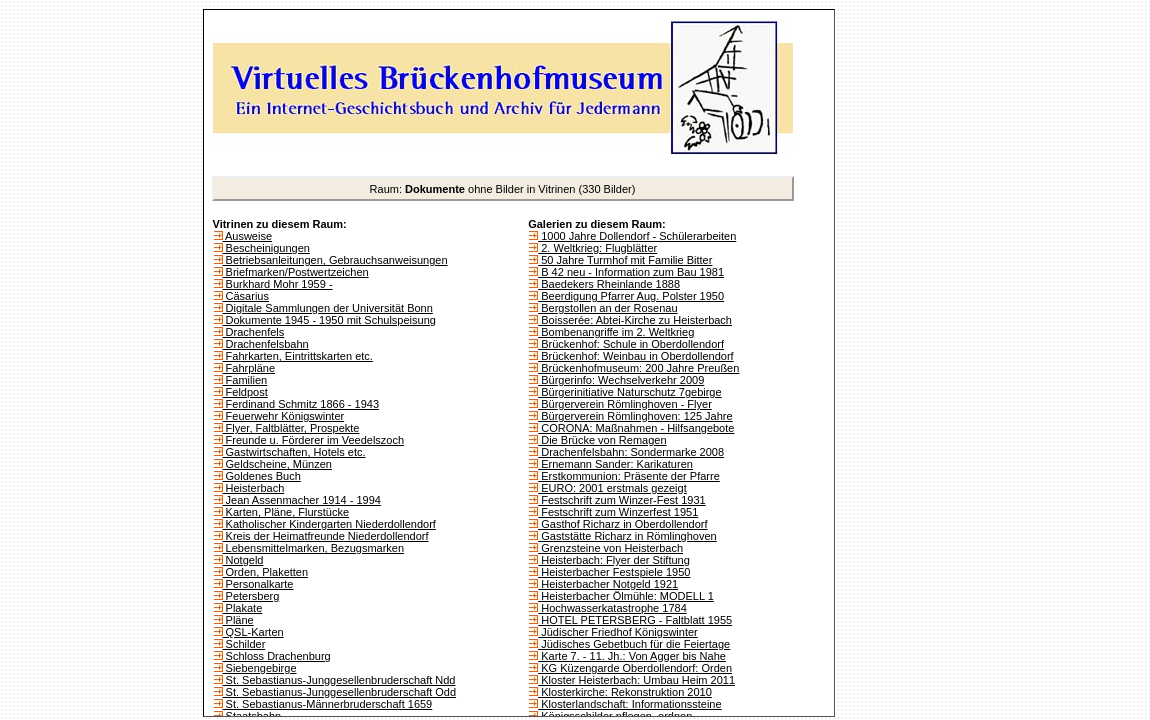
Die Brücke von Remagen (602, 440)
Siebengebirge (260, 668)
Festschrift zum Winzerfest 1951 (618, 512)
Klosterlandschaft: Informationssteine (629, 704)
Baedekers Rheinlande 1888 (609, 284)
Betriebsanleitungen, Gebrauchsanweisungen (335, 260)
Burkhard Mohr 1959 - (278, 284)
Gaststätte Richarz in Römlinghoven (627, 536)
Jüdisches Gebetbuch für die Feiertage (634, 644)
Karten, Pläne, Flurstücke (286, 512)
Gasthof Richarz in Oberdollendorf (622, 524)
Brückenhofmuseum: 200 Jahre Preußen (638, 368)
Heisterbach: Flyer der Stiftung (614, 560)
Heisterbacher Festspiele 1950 (614, 572)
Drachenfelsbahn (266, 344)
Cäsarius (246, 296)
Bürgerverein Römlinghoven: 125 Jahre (635, 416)
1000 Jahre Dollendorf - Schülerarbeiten (637, 236)
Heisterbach (254, 488)
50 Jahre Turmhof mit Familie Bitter (625, 260)
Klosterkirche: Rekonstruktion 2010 (625, 692)
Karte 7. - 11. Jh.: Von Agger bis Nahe (632, 656)
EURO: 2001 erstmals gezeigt (612, 488)
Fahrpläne (249, 368)
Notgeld (243, 560)
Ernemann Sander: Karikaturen (615, 464)
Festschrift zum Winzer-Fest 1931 (622, 500)
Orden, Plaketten (266, 572)
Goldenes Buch (262, 476)
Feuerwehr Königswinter (284, 416)
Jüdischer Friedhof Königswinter (618, 632)
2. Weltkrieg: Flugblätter (597, 248)
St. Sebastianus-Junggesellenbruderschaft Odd (340, 692)
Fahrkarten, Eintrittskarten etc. (298, 356)
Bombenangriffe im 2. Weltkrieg (616, 332)
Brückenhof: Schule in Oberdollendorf (631, 344)
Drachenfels (254, 332)
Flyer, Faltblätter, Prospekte (291, 428)
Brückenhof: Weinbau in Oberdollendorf (635, 356)
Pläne (238, 620)
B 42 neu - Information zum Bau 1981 (631, 272)
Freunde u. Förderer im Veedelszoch (314, 440)
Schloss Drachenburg (277, 656)
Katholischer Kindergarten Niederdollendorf (329, 524)
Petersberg (251, 596)
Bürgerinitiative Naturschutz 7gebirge (629, 392)
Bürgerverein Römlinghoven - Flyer (625, 404)
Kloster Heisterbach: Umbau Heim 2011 (636, 680)
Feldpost (245, 392)
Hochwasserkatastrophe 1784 (612, 608)
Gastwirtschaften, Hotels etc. (294, 452)
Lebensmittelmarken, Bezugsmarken (314, 548)
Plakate (243, 608)
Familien (245, 380)
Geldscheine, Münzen (277, 464)
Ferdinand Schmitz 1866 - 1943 (301, 404)
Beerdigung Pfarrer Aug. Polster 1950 (631, 296)
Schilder (244, 644)
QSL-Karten (253, 632)
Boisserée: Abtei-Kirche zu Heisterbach (635, 320)
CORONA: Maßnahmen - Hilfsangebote (636, 428)
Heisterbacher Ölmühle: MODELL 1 (626, 596)
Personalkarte (258, 584)
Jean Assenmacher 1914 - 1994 (302, 500)
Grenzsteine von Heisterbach (610, 548)
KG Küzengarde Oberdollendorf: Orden (635, 668)
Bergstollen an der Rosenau (607, 308)
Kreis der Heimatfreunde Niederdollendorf (326, 536)
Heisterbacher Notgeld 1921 (608, 584)
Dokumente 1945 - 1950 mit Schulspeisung (329, 320)
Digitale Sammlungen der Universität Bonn (328, 308)
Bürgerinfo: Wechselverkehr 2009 (621, 380)
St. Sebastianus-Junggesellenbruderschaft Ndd (339, 680)
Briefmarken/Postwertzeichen (296, 272)
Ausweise (248, 236)
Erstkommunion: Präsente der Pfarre (629, 476)
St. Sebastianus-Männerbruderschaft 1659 (328, 704)
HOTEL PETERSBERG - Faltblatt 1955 (635, 620)
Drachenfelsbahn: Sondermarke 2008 (631, 452)
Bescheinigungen (266, 248)
